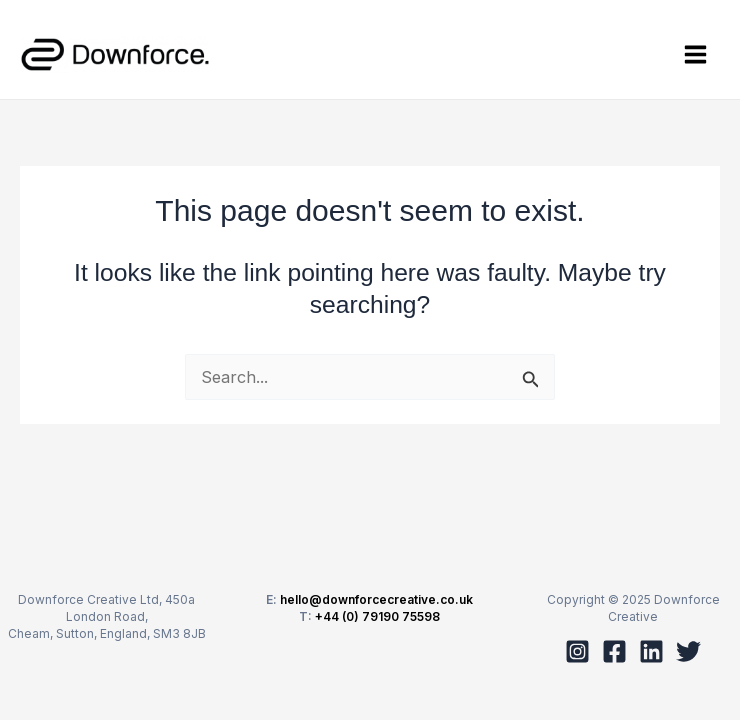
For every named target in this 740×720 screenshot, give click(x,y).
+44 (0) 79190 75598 (377, 616)
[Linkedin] (651, 651)
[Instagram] (577, 651)
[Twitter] (688, 651)
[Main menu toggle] (695, 55)
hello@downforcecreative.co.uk (376, 599)
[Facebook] (614, 651)
